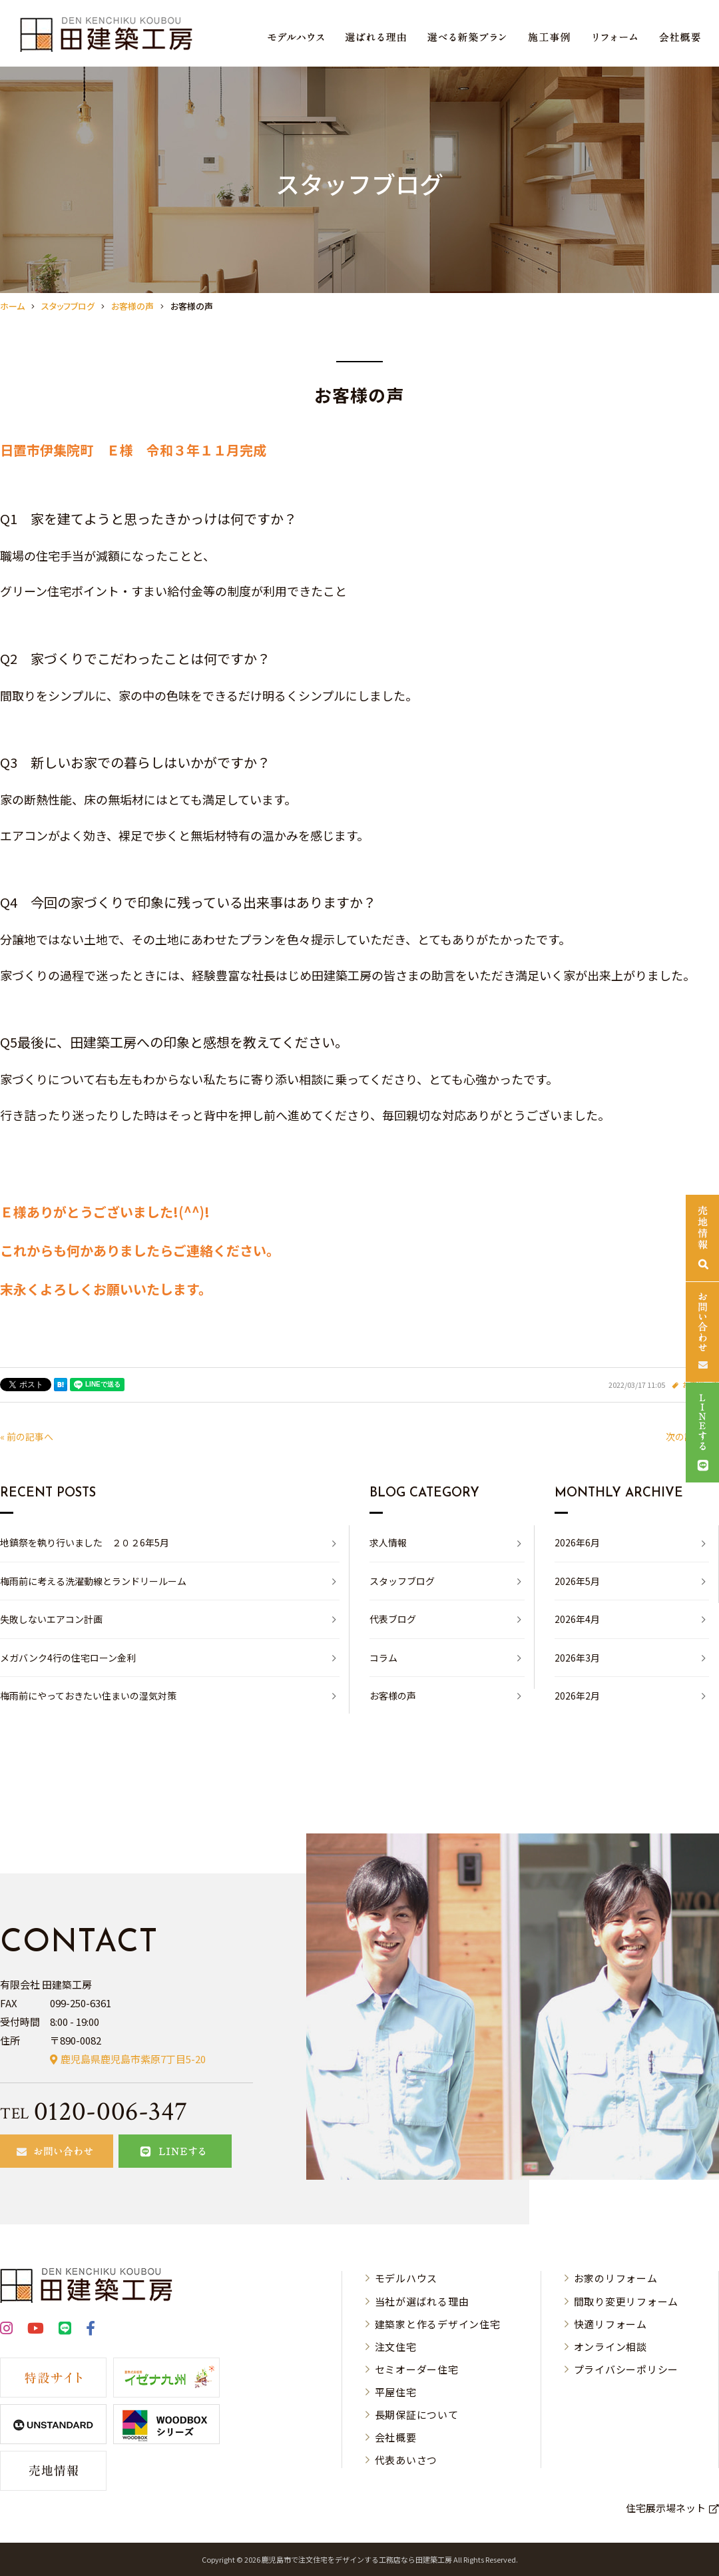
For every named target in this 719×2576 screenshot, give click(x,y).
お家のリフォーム (616, 2278)
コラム (383, 1657)
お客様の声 (392, 1695)
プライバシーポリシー (626, 2369)
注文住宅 (396, 2347)
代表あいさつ (406, 2460)
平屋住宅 (396, 2392)
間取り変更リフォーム (626, 2301)
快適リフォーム (610, 2324)
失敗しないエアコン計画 (51, 1619)
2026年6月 (577, 1542)
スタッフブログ (402, 1581)
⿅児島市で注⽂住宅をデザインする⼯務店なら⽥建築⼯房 (357, 2559)
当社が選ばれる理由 (422, 2301)
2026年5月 (577, 1581)
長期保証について (417, 2414)
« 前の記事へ (26, 1436)
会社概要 (396, 2437)
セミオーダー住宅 (417, 2369)
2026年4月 (577, 1619)
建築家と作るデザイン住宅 (438, 2324)
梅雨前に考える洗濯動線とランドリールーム (93, 1581)
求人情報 (388, 1542)
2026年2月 (577, 1695)
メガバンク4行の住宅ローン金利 (68, 1657)
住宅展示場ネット (666, 2508)
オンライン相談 (610, 2347)
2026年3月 (577, 1657)
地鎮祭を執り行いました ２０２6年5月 (84, 1542)
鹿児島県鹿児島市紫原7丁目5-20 (133, 2059)
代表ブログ (392, 1619)
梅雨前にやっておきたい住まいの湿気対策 (88, 1695)
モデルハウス (406, 2278)
